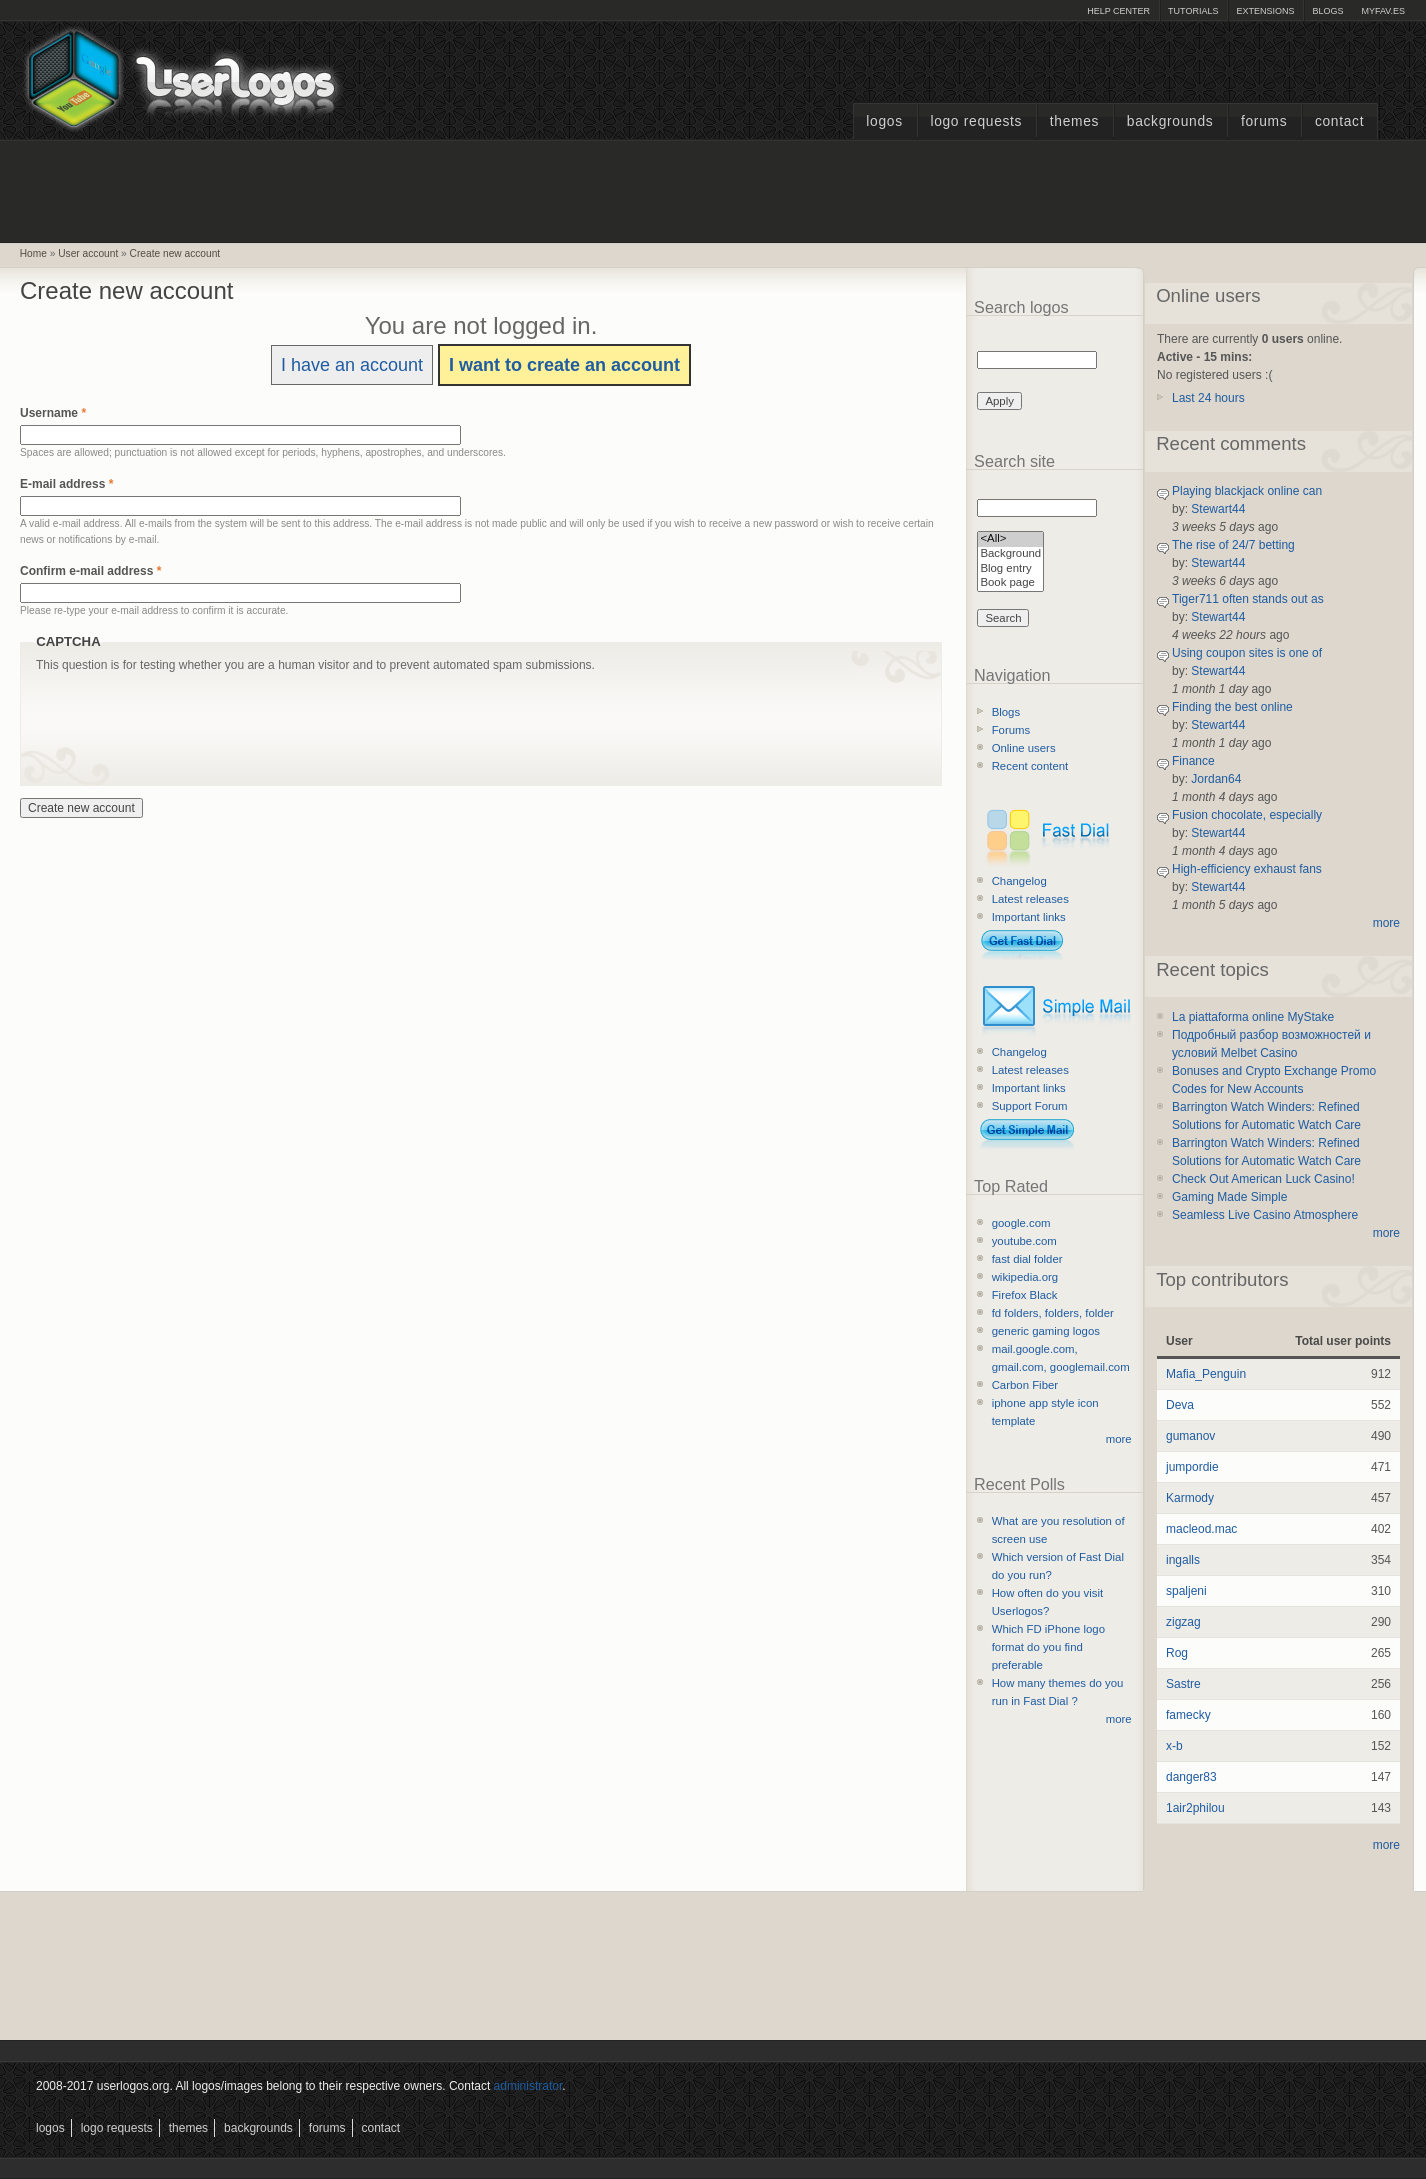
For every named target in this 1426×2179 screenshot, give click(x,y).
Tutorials (1193, 11)
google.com (1021, 1223)
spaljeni (1186, 1591)
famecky (1188, 1715)
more (1119, 1439)
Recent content (1030, 766)
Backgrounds (1170, 121)
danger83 (1191, 1777)
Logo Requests (976, 121)
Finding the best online (1232, 707)
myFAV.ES (1383, 11)
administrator (528, 2086)
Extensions (1265, 11)
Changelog (1019, 881)
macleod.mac (1201, 1529)
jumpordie (1192, 1467)
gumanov (1190, 1436)
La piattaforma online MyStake (1253, 1017)
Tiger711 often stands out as (1248, 599)
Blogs (1327, 11)
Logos (884, 121)
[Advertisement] (713, 189)
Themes (1074, 121)
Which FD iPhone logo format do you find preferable (1048, 1647)
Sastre (1183, 1684)
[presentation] (188, 713)
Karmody (1190, 1498)
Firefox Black (1025, 1295)
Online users (1024, 748)
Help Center (1118, 11)
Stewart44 (1218, 509)
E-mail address (66, 484)
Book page (1010, 583)
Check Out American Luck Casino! (1263, 1179)
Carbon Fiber (1025, 1385)
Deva (1180, 1405)
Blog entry (1010, 569)
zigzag (1183, 1622)
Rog (1177, 1653)
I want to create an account (564, 365)
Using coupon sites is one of (1247, 653)
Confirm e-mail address (90, 571)
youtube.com (1024, 1241)
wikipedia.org (1025, 1277)
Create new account (175, 253)
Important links (1029, 917)
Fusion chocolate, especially (1247, 815)
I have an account (352, 365)
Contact (1339, 121)
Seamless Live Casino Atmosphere (1265, 1215)
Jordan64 (1216, 779)
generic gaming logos (1046, 1331)
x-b (1174, 1746)
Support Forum (1030, 1106)
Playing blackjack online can (1247, 491)
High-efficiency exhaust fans (1247, 869)
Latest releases (1030, 899)
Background (1010, 554)
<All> (1010, 539)
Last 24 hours (1208, 398)
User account (88, 253)
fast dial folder (1027, 1259)
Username (53, 413)
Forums (1264, 121)
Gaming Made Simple (1229, 1197)
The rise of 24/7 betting (1233, 545)
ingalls (1183, 1560)
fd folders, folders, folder (1053, 1313)
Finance (1193, 761)
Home (33, 253)
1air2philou (1195, 1808)
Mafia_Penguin (1206, 1374)
